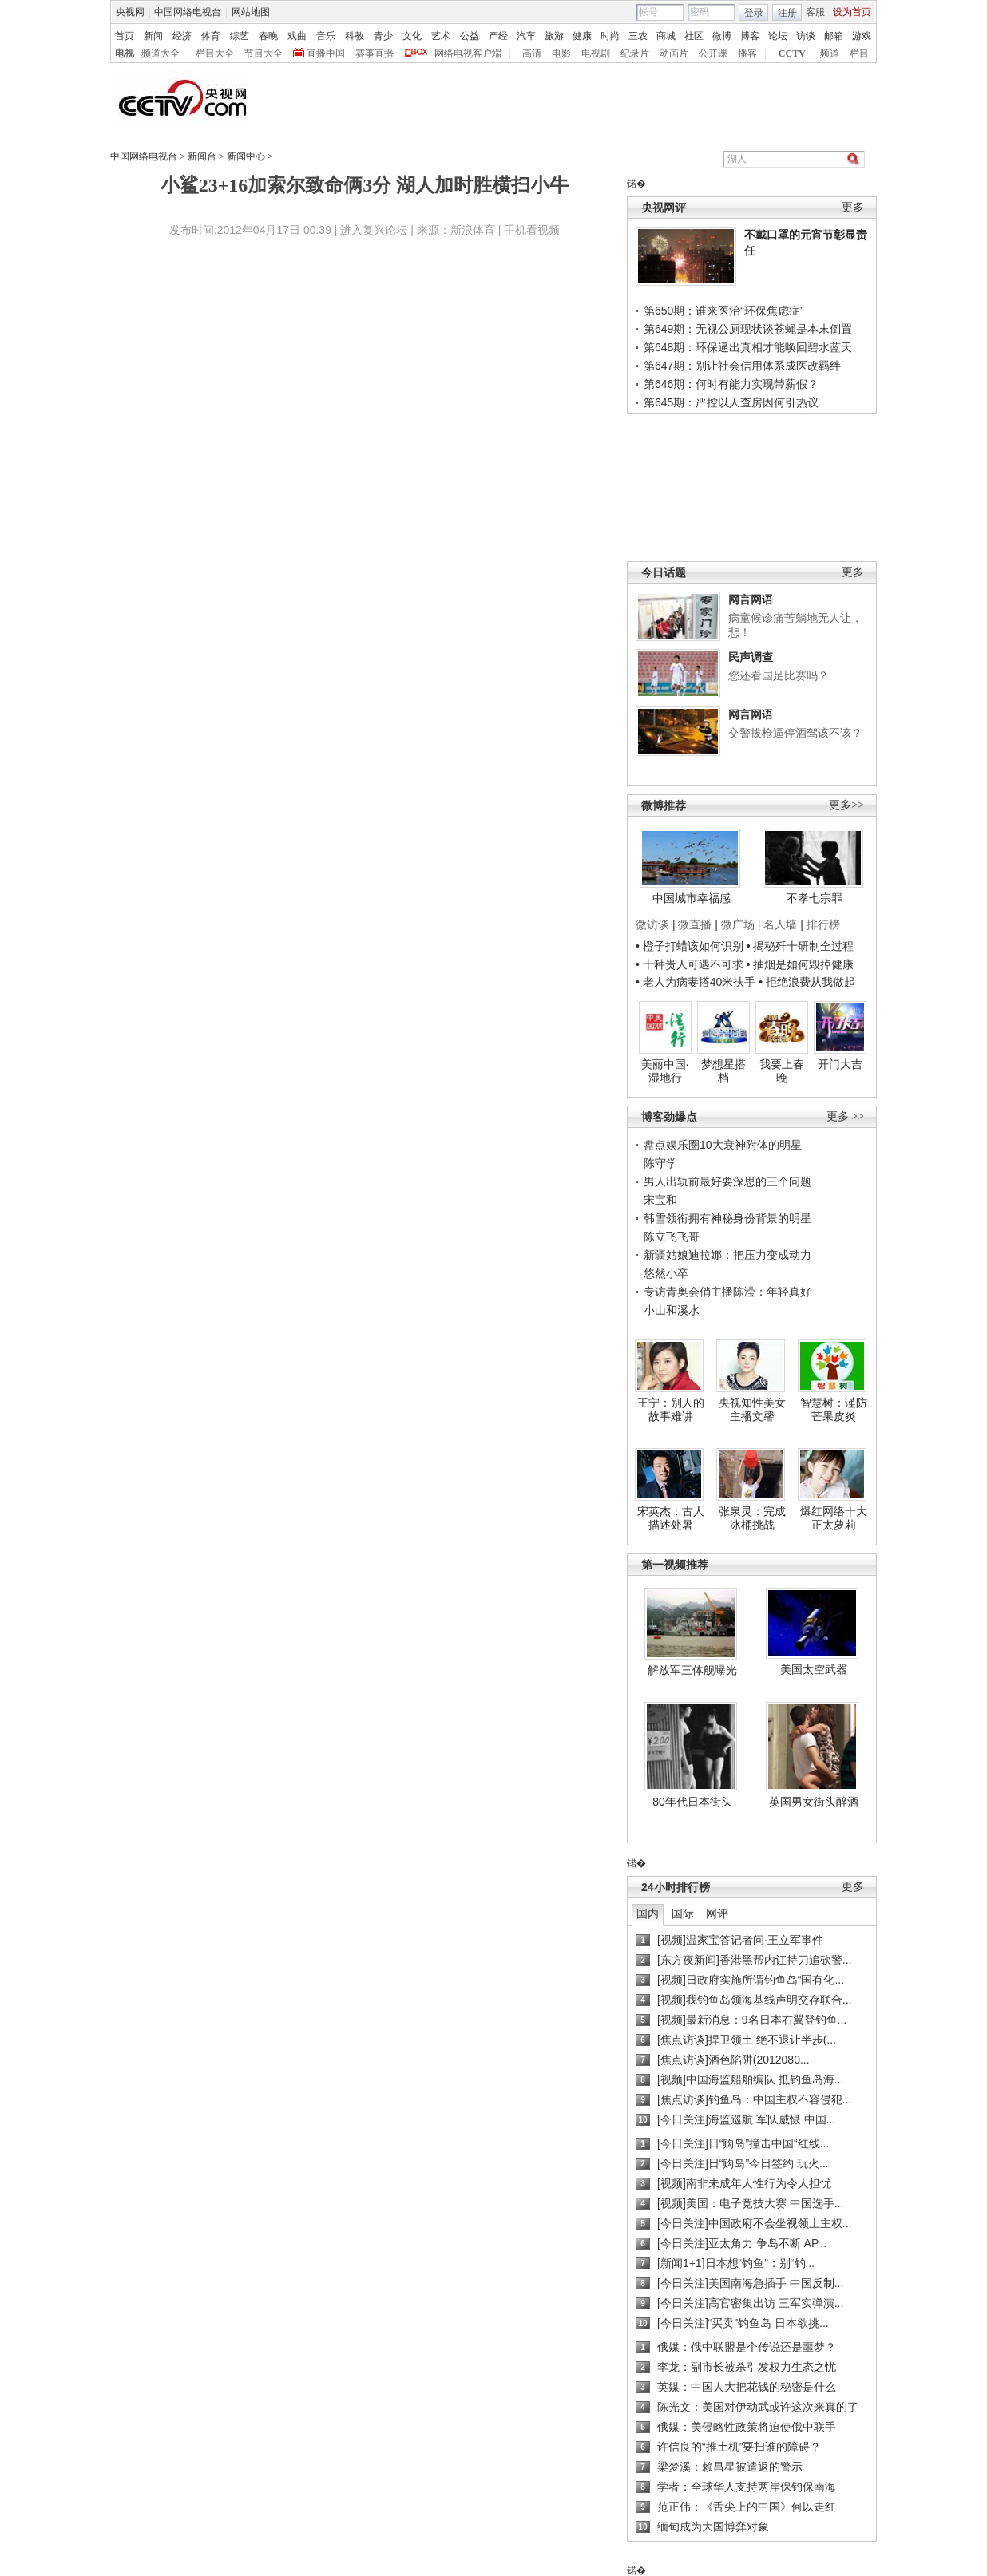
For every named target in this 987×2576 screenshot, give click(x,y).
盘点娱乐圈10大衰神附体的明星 (723, 1144)
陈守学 (660, 1163)
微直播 (695, 924)
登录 (753, 12)
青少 (383, 36)
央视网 (130, 12)
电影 (561, 53)
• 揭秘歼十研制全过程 (800, 946)
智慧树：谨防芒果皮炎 (833, 1409)
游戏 (861, 36)
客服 (815, 12)
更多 (853, 207)
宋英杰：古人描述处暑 (670, 1518)
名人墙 (780, 924)
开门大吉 (840, 1064)
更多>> (846, 805)
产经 (498, 36)
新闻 (153, 36)
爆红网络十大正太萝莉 (833, 1518)
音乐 (325, 36)
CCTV (792, 53)
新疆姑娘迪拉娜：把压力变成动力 (727, 1254)
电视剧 (595, 53)
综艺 (239, 36)
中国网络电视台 (187, 12)
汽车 (526, 36)
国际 (683, 1913)
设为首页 (852, 12)
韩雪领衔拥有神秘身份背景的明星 (727, 1218)
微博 (721, 36)
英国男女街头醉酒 (813, 1801)
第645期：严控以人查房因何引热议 (731, 402)
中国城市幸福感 (691, 898)
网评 (717, 1913)
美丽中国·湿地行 (665, 1071)
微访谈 (652, 924)
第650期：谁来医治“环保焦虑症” (724, 310)
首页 (124, 36)
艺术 (440, 36)
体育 (210, 36)
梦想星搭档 (723, 1071)
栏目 (859, 53)
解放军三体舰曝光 (692, 1670)
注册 (787, 12)
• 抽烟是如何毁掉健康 (800, 964)
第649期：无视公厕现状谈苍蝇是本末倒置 (748, 328)
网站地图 (251, 12)
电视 (124, 53)
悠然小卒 (666, 1273)
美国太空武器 (813, 1669)
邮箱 (833, 36)
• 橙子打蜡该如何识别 (689, 946)
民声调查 (750, 657)
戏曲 (297, 36)
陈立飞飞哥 (672, 1236)
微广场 (738, 924)
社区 (694, 36)
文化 (412, 36)
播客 (747, 53)
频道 (829, 53)
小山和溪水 (672, 1310)
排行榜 (823, 924)
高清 (531, 53)
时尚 (610, 36)
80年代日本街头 (692, 1801)
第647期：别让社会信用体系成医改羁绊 (742, 365)
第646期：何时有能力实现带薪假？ (731, 384)
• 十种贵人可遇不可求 (691, 964)
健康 (582, 36)
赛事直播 (374, 53)
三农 (638, 36)
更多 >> (845, 1116)
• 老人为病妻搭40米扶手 (695, 981)
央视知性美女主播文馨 (752, 1409)
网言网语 (750, 599)
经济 (182, 36)
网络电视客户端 (467, 53)
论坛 (777, 36)
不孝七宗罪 (814, 898)
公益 (469, 36)
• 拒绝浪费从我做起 (807, 981)
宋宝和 (660, 1199)
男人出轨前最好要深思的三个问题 (727, 1181)
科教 (354, 36)
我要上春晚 (781, 1071)
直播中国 (326, 53)
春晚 (268, 36)
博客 (749, 36)
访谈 (805, 36)
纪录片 (634, 53)
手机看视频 (532, 230)
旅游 (554, 36)
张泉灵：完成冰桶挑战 (752, 1518)
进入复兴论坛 (373, 230)
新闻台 (202, 156)
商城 (666, 36)
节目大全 (263, 53)
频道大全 (160, 53)
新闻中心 (246, 156)
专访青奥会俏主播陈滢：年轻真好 (727, 1291)
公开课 (713, 53)
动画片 (674, 53)
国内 (647, 1913)
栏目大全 (215, 53)
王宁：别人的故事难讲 (670, 1409)
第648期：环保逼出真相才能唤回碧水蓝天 (748, 347)
